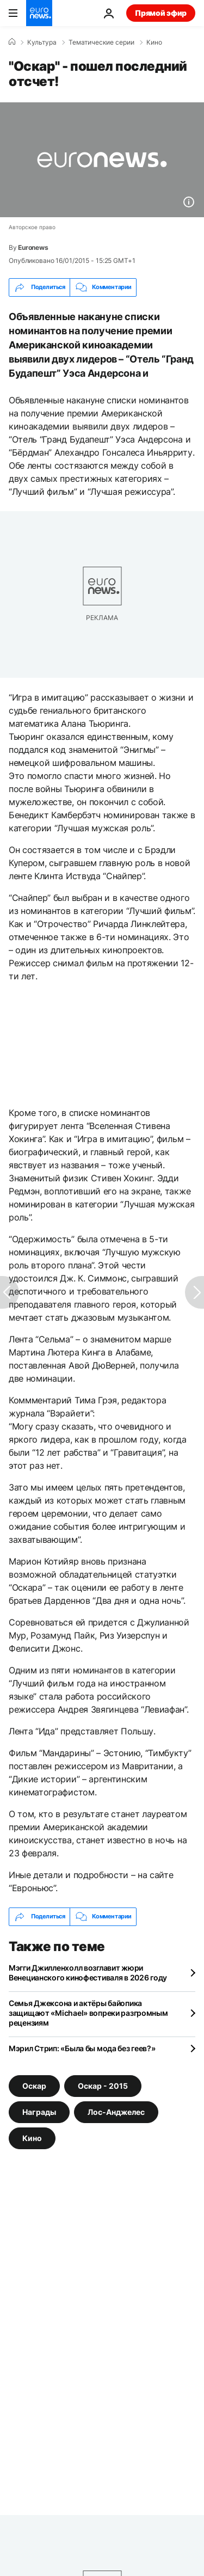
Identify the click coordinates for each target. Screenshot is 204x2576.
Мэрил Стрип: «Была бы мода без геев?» (82, 2048)
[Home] (12, 42)
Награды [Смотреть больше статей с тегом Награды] (39, 2111)
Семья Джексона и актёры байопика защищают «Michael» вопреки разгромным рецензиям (88, 2012)
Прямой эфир (161, 12)
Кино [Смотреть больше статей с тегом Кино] (32, 2137)
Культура (42, 42)
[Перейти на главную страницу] (39, 13)
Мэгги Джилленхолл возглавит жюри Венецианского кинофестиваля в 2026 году (88, 1972)
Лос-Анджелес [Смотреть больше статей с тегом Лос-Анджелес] (116, 2111)
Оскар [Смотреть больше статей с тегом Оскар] (34, 2085)
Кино (154, 42)
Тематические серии (101, 42)
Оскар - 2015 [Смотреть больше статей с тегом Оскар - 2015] (103, 2085)
